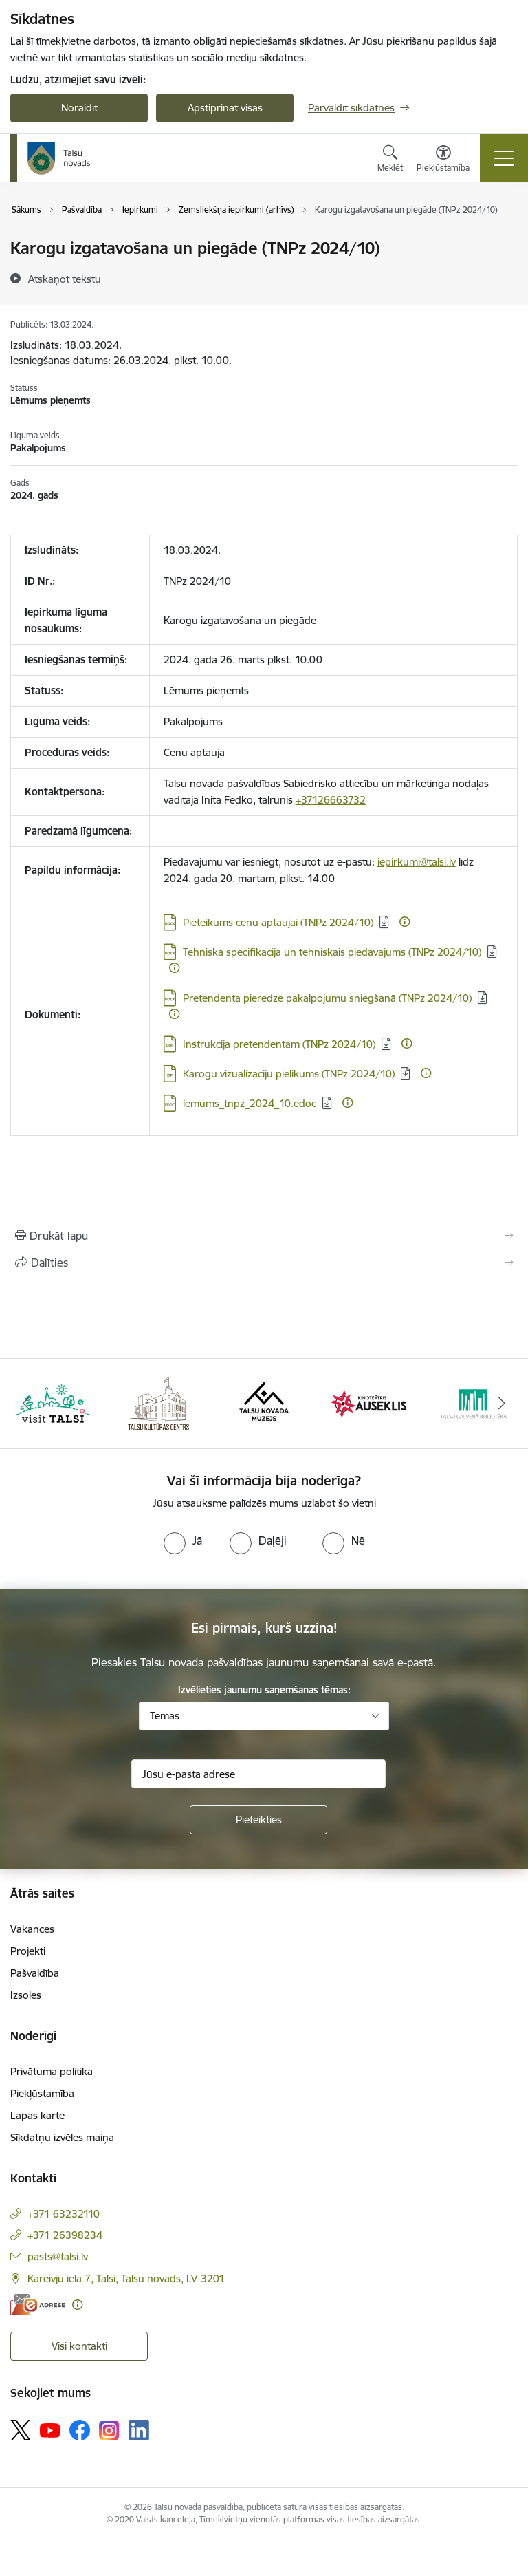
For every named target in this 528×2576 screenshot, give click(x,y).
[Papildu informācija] (404, 921)
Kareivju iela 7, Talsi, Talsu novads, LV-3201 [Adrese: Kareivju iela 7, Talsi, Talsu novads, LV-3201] (126, 2278)
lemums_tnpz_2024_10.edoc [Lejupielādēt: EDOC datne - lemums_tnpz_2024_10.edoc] (249, 1103)
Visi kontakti (79, 2345)
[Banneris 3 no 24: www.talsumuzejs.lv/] (264, 1402)
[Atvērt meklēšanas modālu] (390, 160)
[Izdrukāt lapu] (264, 1236)
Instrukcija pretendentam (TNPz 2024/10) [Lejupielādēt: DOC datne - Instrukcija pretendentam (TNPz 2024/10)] (279, 1044)
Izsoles (25, 1994)
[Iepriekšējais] (26, 1404)
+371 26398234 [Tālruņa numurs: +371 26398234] (65, 2235)
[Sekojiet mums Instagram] (109, 2430)
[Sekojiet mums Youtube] (50, 2429)
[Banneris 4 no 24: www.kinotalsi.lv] (369, 1402)
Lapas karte (37, 2115)
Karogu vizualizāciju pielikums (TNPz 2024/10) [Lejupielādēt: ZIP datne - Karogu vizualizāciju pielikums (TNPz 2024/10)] (289, 1073)
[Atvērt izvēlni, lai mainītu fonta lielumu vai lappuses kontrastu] (443, 160)
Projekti (27, 1950)
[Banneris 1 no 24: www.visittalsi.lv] (53, 1402)
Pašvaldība (34, 1972)
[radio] (183, 1540)
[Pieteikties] (258, 1819)
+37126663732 (331, 799)
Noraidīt (79, 107)
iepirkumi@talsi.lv (416, 861)
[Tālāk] (501, 1404)
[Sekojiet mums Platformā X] (20, 2430)
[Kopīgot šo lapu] (264, 1262)
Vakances (32, 1928)
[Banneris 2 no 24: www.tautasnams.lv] (158, 1402)
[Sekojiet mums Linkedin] (139, 2430)
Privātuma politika (51, 2071)
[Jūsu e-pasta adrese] (258, 1773)
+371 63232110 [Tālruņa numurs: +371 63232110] (64, 2213)
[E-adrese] (37, 2304)
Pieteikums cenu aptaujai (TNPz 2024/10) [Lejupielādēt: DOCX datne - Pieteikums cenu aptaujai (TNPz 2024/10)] (278, 922)
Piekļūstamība (42, 2093)
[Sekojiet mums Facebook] (79, 2430)
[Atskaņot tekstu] (64, 278)
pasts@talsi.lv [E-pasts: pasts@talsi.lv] (58, 2256)
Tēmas (164, 1715)
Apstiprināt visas (225, 107)
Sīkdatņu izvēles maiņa (62, 2137)
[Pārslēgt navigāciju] (504, 158)
